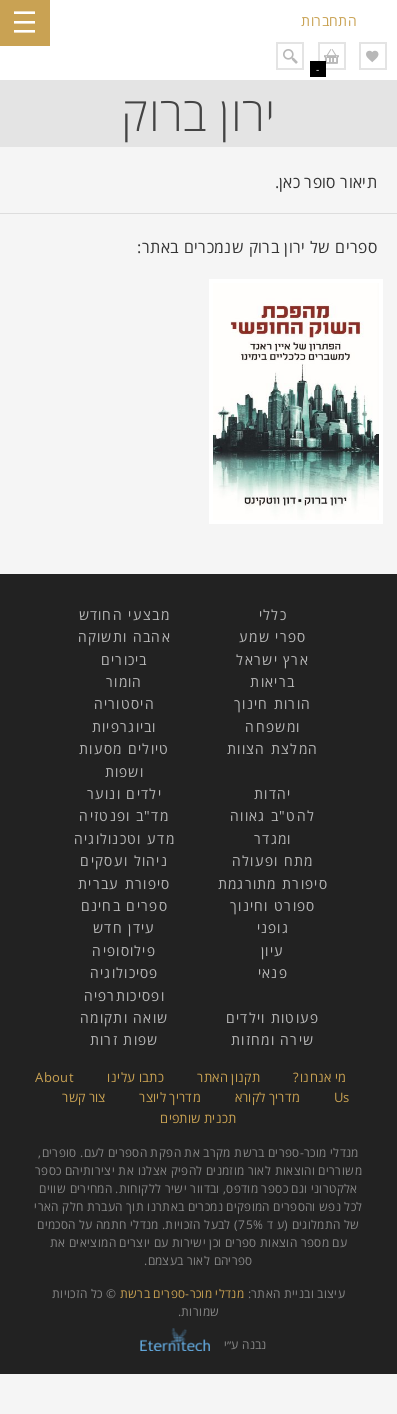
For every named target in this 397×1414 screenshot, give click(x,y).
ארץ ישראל (272, 659)
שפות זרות (124, 1039)
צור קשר (84, 1097)
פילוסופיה (124, 950)
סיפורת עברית (124, 883)
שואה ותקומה (124, 1017)
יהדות (273, 793)
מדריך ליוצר (170, 1097)
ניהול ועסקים (124, 860)
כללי (273, 614)
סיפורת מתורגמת (273, 883)
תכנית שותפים (198, 1118)
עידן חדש (124, 927)
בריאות (272, 681)
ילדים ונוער (124, 793)
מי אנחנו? (319, 1077)
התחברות (329, 20)
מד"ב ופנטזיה (124, 815)
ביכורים (124, 659)
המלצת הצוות (272, 748)
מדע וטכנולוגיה (124, 838)
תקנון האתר (228, 1077)
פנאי (273, 972)
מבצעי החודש (124, 614)
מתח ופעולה (273, 860)
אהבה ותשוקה (124, 636)
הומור (124, 681)
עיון (272, 950)
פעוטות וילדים (273, 1017)
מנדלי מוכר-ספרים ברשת (182, 1293)
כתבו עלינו (135, 1077)
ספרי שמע (272, 636)
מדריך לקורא (268, 1097)
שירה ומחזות (272, 1039)
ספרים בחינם (124, 905)
